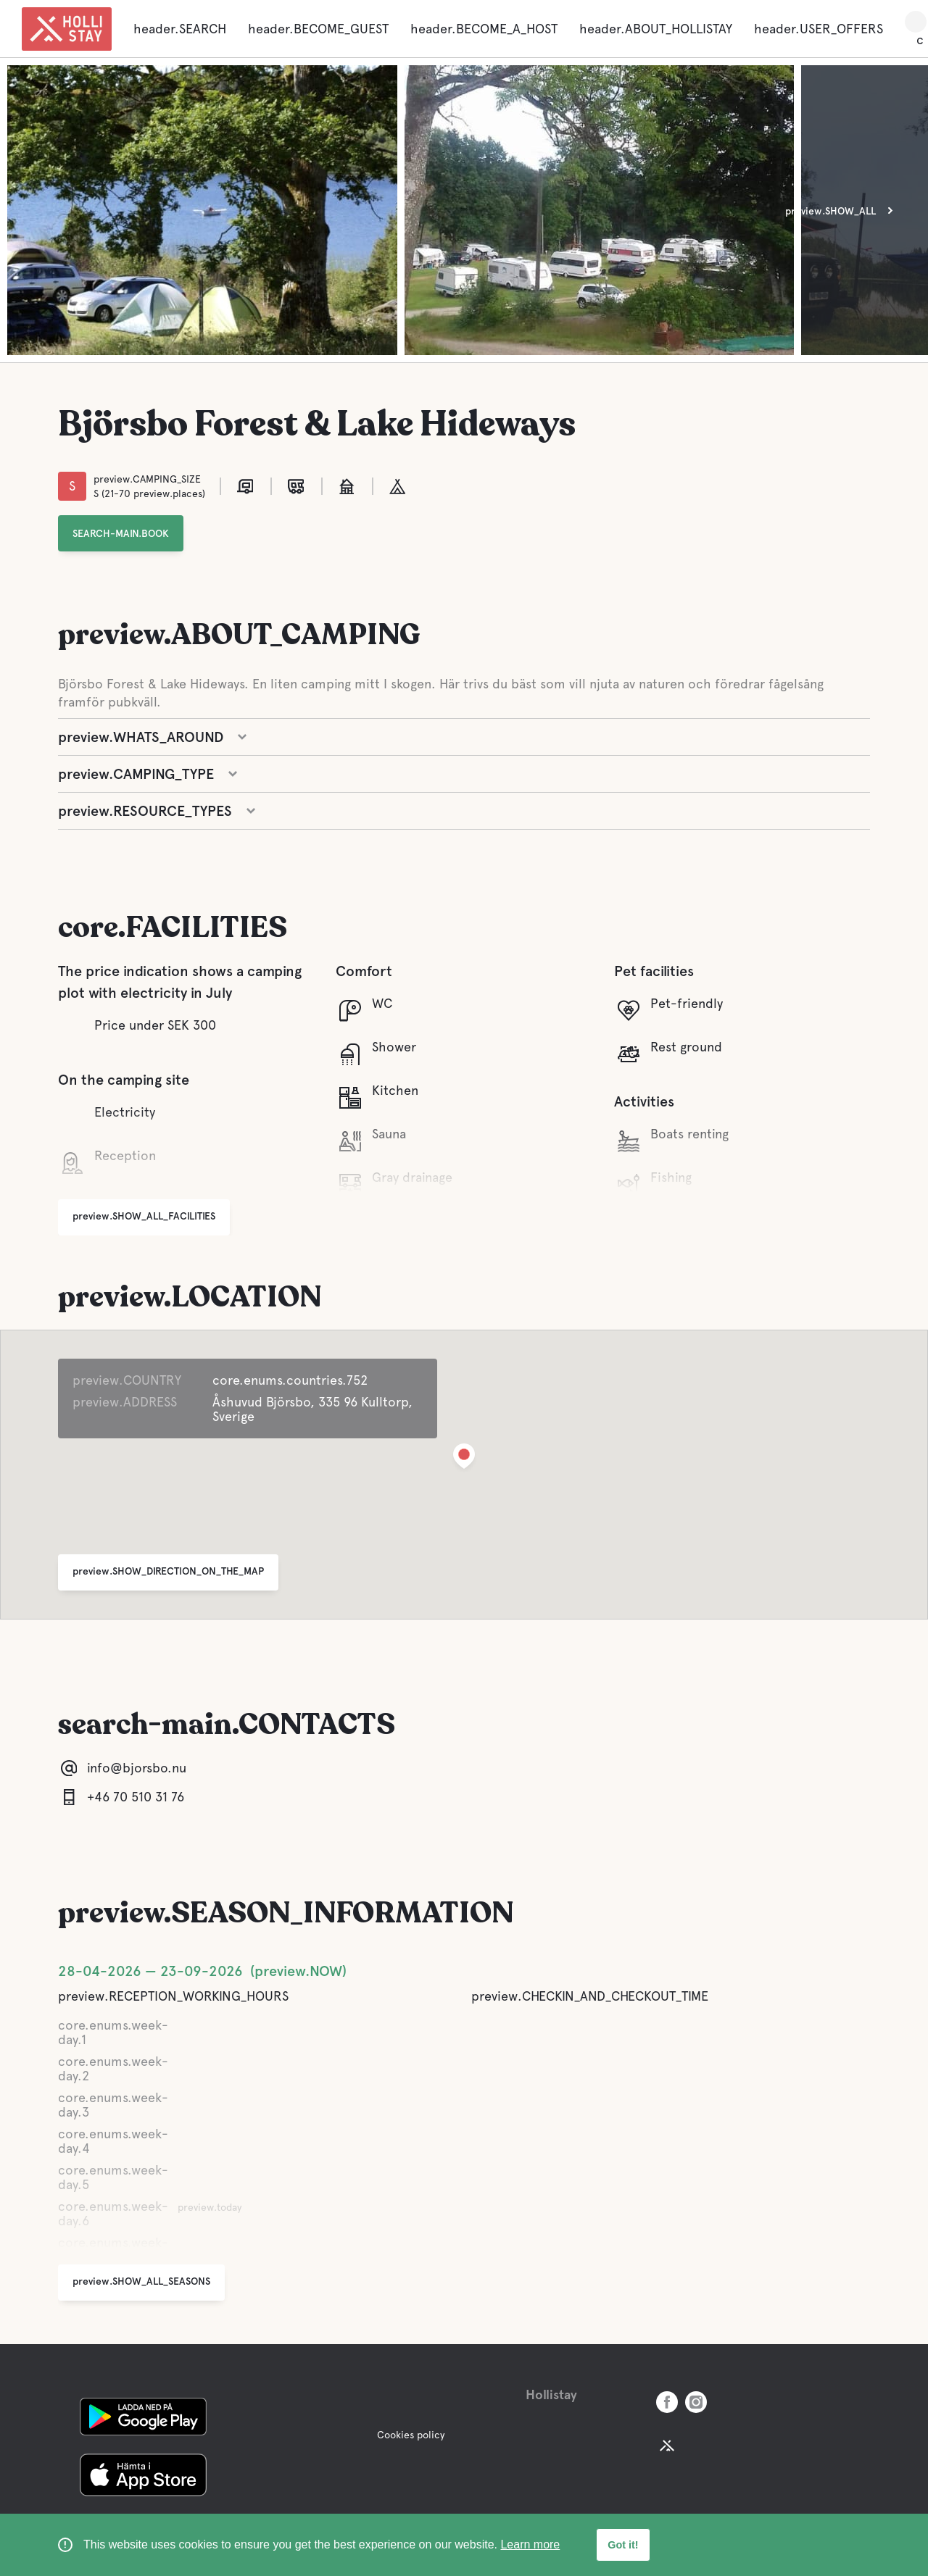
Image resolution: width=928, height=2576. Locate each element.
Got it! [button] (623, 2545)
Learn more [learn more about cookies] (530, 2544)
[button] (464, 1459)
